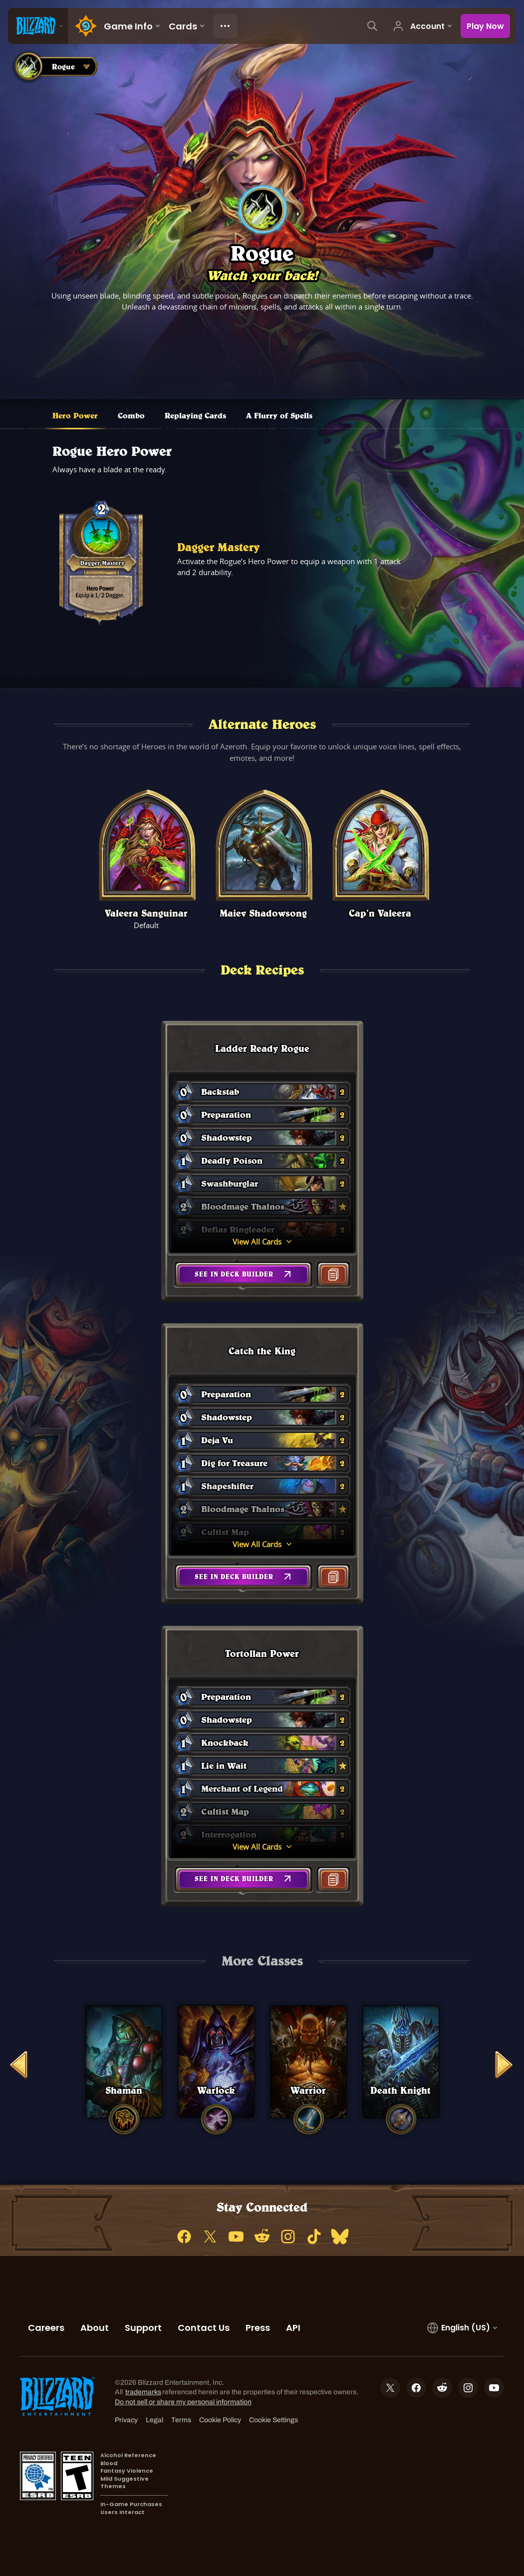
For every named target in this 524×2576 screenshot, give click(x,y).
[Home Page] (84, 26)
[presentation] (38, 26)
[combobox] (54, 66)
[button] (243, 1274)
